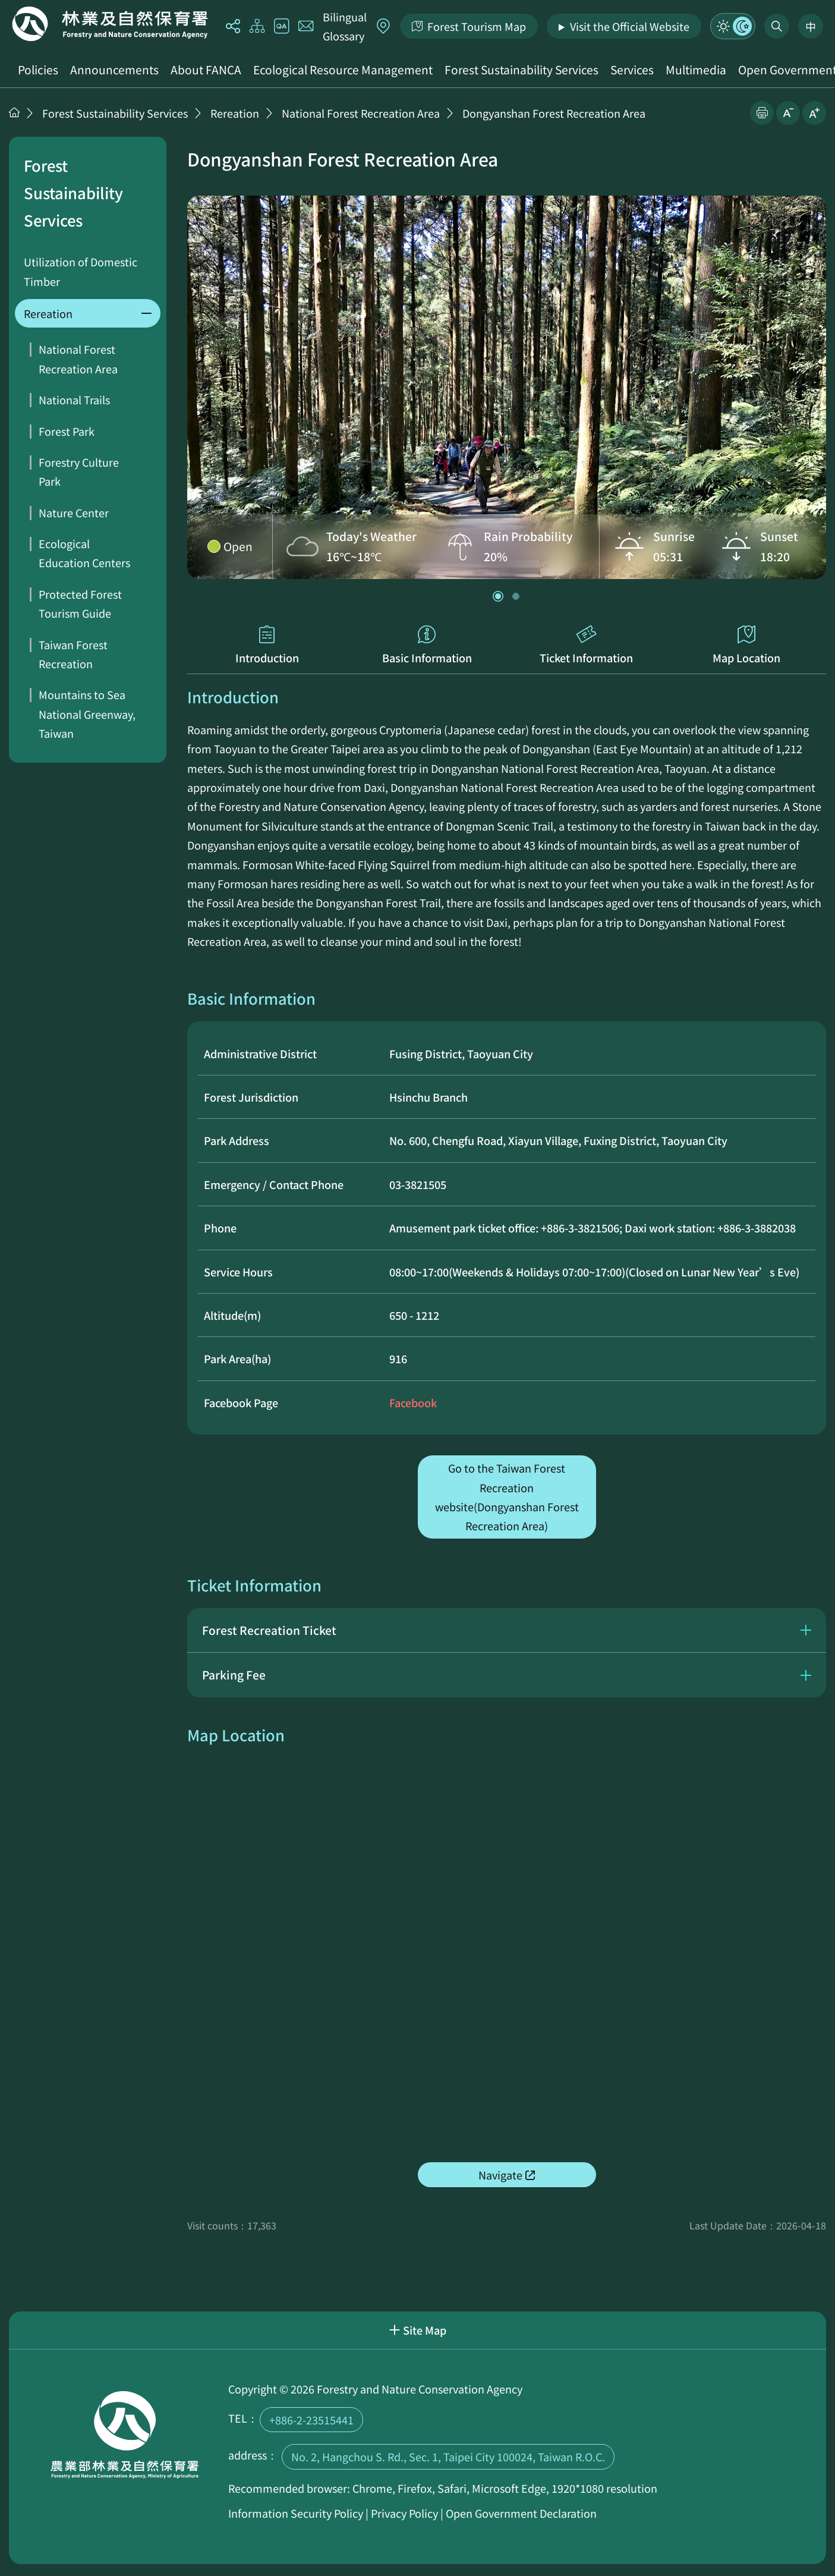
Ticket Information (587, 645)
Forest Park (66, 431)
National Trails (74, 399)
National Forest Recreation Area (361, 113)
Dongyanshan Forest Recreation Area (553, 113)
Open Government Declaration (521, 2513)
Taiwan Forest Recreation (73, 654)
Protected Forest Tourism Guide (80, 603)
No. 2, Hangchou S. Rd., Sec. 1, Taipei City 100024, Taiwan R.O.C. (448, 2456)
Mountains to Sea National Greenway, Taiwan (87, 714)
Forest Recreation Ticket (269, 1630)
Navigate (500, 2174)
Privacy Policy (404, 2513)
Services (632, 69)
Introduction (267, 645)
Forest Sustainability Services (521, 69)
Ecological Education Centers (84, 553)
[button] (498, 596)
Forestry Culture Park (79, 471)
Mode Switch (732, 26)
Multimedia (696, 69)
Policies (38, 69)
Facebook (413, 1402)
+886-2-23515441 (311, 2419)
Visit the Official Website (629, 26)
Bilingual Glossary (345, 26)
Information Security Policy (295, 2513)
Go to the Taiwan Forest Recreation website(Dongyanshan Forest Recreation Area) (507, 1496)
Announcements (114, 69)
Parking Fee (234, 1674)
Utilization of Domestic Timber (80, 271)
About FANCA (206, 69)
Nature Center (74, 512)
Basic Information (427, 645)
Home (110, 24)
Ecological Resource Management (343, 69)
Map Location (746, 645)
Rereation (234, 113)
